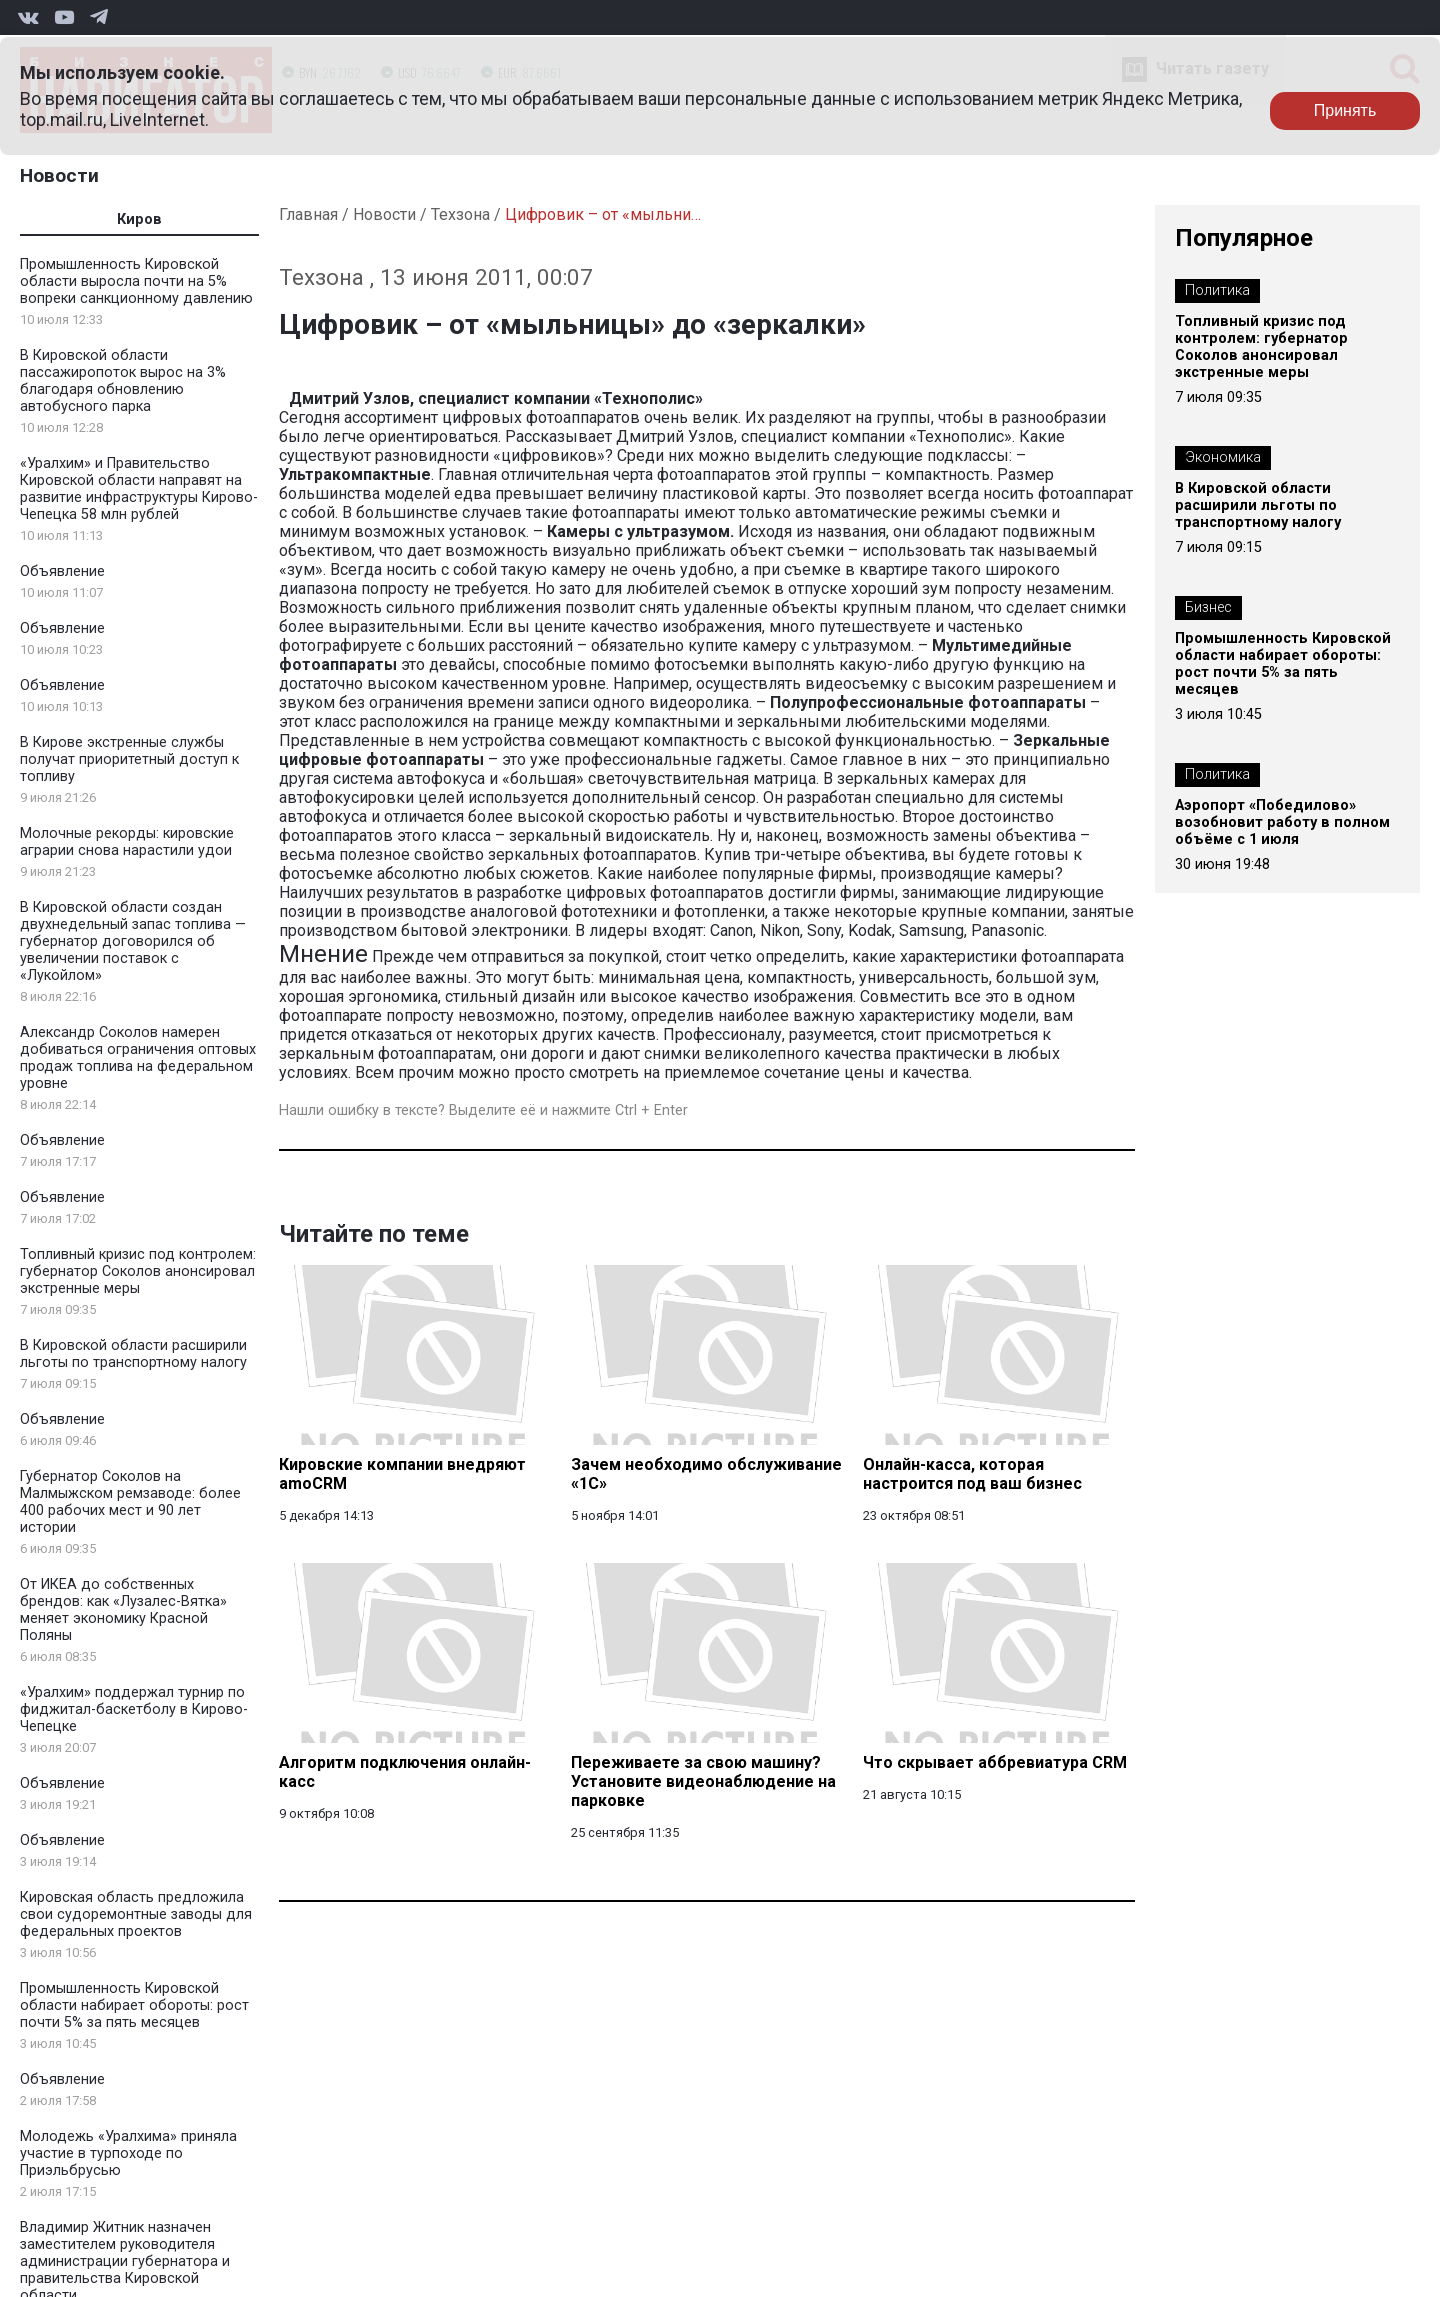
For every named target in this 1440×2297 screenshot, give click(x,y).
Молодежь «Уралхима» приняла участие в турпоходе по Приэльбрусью (128, 2153)
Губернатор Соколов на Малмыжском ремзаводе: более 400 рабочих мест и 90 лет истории (130, 1502)
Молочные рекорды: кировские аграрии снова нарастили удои (127, 842)
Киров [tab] (139, 219)
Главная (308, 214)
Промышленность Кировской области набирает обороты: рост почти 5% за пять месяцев (134, 2005)
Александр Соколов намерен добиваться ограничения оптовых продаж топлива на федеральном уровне (138, 1058)
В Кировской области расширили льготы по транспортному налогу (133, 1354)
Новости (59, 175)
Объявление (62, 571)
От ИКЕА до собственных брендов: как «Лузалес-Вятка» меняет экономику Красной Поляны (123, 1610)
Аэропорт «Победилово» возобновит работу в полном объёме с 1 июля (1282, 822)
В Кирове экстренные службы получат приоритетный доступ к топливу (129, 759)
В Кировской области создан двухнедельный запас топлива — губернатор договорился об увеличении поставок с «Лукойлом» (133, 941)
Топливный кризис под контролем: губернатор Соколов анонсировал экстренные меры (138, 1271)
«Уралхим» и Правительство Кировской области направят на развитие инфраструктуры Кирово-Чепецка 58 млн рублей (139, 489)
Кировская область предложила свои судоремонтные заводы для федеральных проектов (136, 1914)
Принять (1345, 110)
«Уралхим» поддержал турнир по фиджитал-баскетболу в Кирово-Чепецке (134, 1709)
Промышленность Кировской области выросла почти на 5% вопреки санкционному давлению (136, 281)
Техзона (460, 214)
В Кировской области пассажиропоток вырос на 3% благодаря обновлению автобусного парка (123, 381)
